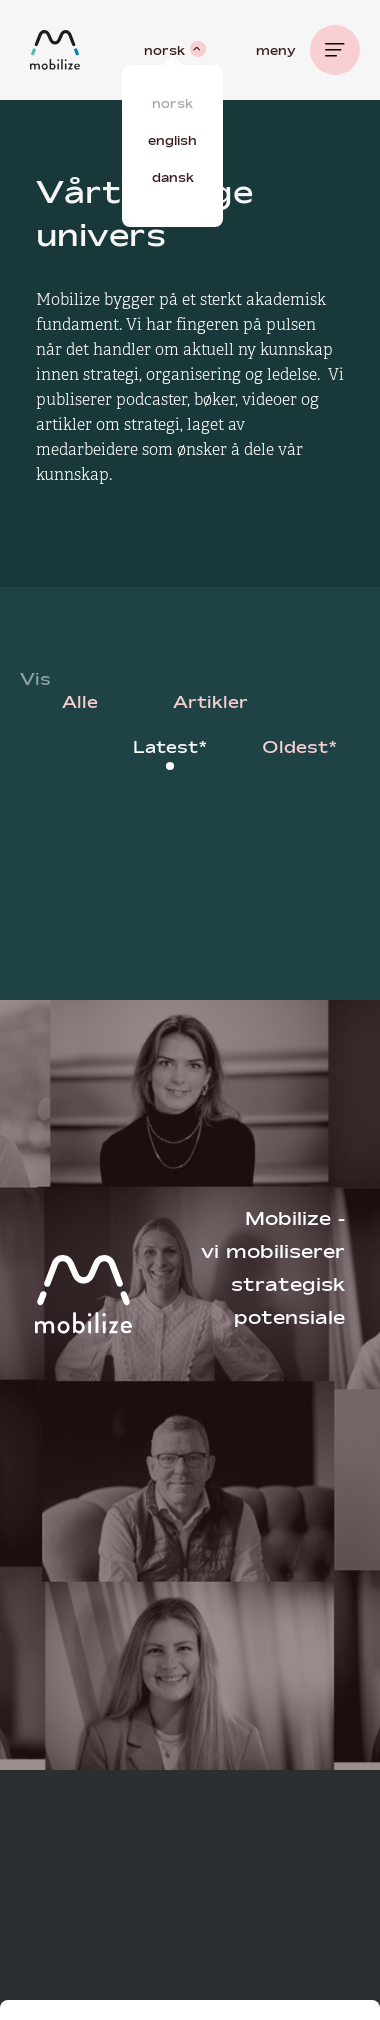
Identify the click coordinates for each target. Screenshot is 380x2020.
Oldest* (300, 746)
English (172, 140)
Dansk (173, 177)
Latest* (170, 746)
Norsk (172, 103)
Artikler (210, 701)
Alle (80, 701)
